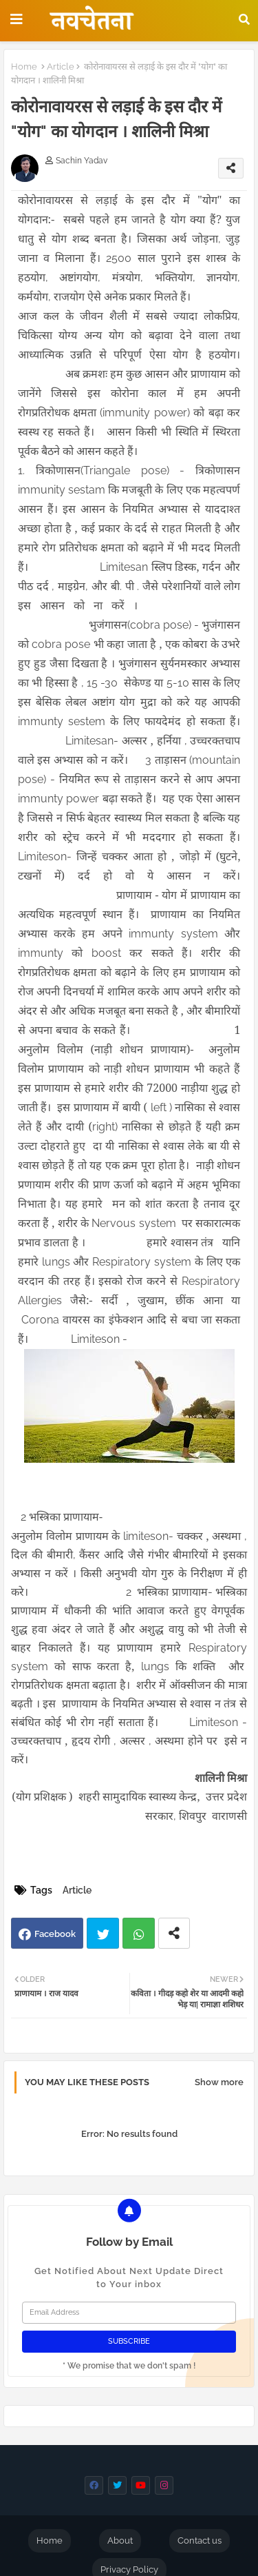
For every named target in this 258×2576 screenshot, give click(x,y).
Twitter (103, 1933)
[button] (244, 19)
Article (60, 66)
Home (24, 66)
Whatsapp (138, 1933)
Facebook (55, 1934)
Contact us (200, 2540)
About (120, 2540)
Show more (219, 2082)
